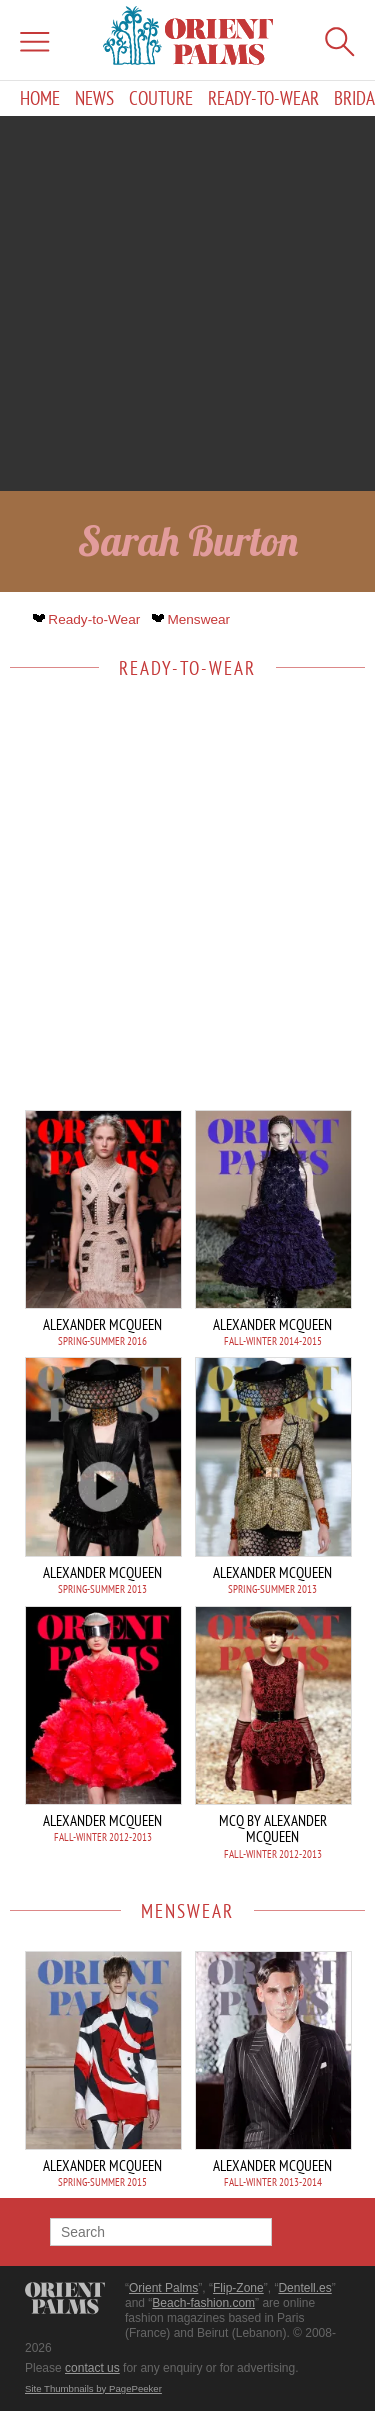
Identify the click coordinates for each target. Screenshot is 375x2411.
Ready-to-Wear (263, 98)
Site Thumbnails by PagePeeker (93, 2388)
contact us (92, 2368)
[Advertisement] (187, 303)
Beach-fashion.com (203, 2303)
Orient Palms (163, 2288)
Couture (161, 98)
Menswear (193, 619)
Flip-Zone (238, 2288)
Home (40, 98)
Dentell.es (304, 2288)
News (94, 98)
